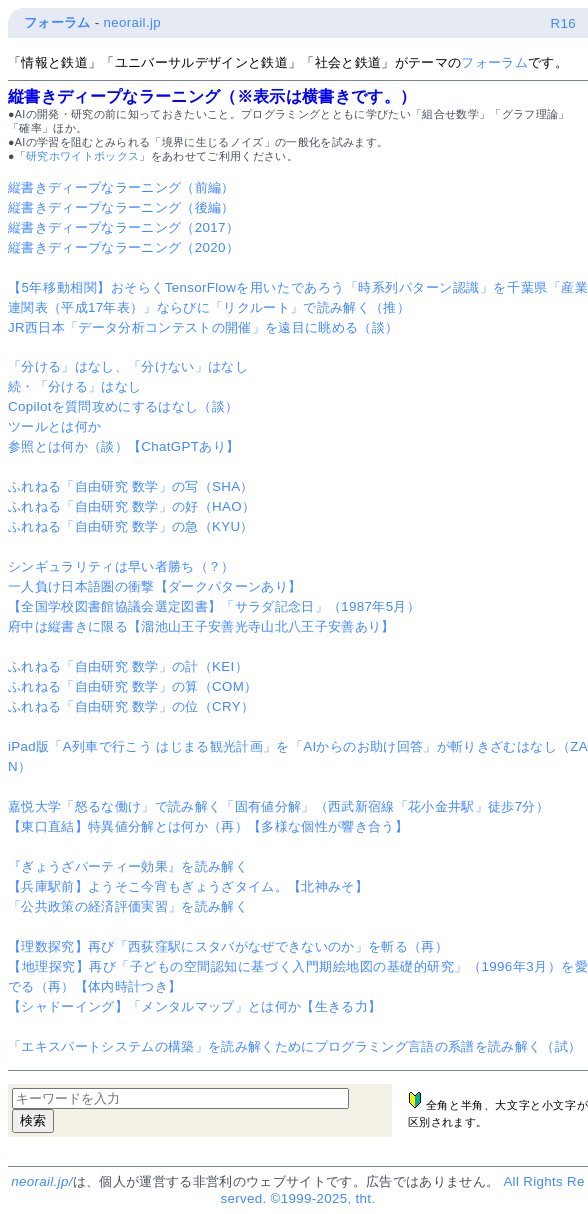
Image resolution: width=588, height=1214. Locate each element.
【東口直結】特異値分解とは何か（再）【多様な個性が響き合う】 (208, 826)
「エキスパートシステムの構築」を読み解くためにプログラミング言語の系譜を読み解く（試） (294, 1046)
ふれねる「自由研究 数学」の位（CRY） (131, 706)
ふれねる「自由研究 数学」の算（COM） (132, 686)
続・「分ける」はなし (74, 386)
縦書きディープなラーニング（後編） (121, 207)
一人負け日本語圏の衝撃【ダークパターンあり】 (154, 586)
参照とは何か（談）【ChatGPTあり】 (123, 446)
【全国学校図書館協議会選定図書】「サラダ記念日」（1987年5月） (214, 606)
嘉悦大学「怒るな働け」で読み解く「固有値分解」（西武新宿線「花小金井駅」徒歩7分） (278, 806)
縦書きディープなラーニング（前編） (121, 187)
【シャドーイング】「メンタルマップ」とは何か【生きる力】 (194, 1006)
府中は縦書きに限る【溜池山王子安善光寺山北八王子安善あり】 (201, 626)
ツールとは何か (54, 426)
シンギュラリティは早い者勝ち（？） (121, 566)
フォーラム (57, 22)
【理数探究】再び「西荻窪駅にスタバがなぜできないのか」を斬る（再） (228, 946)
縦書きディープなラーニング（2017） (123, 227)
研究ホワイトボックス (82, 156)
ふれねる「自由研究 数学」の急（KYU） (131, 526)
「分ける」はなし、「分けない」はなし (128, 366)
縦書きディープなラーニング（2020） (123, 247)
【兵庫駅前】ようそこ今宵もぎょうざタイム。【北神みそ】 (188, 886)
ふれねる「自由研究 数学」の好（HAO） (131, 506)
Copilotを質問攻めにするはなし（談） (123, 406)
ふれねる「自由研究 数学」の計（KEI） (128, 666)
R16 (563, 23)
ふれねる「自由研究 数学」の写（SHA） (131, 486)
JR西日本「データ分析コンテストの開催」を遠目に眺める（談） (203, 327)
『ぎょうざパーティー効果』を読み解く (128, 866)
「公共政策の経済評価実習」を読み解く (128, 906)
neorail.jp (132, 22)
